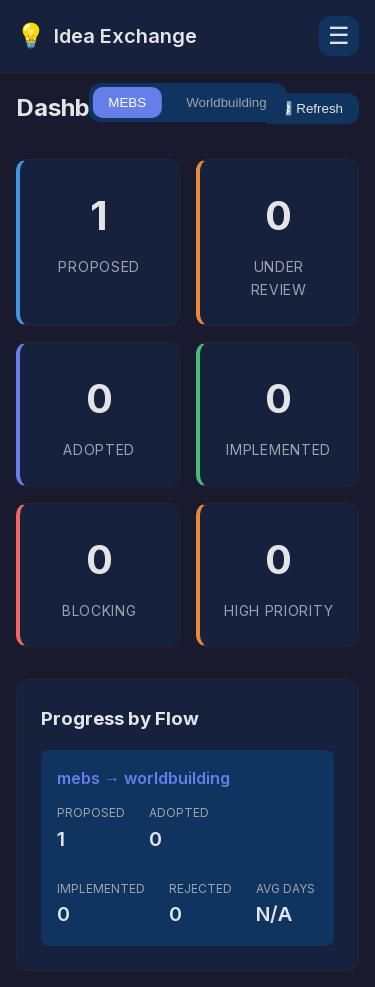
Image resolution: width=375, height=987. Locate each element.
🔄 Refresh (309, 108)
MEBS (127, 102)
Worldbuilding (226, 102)
